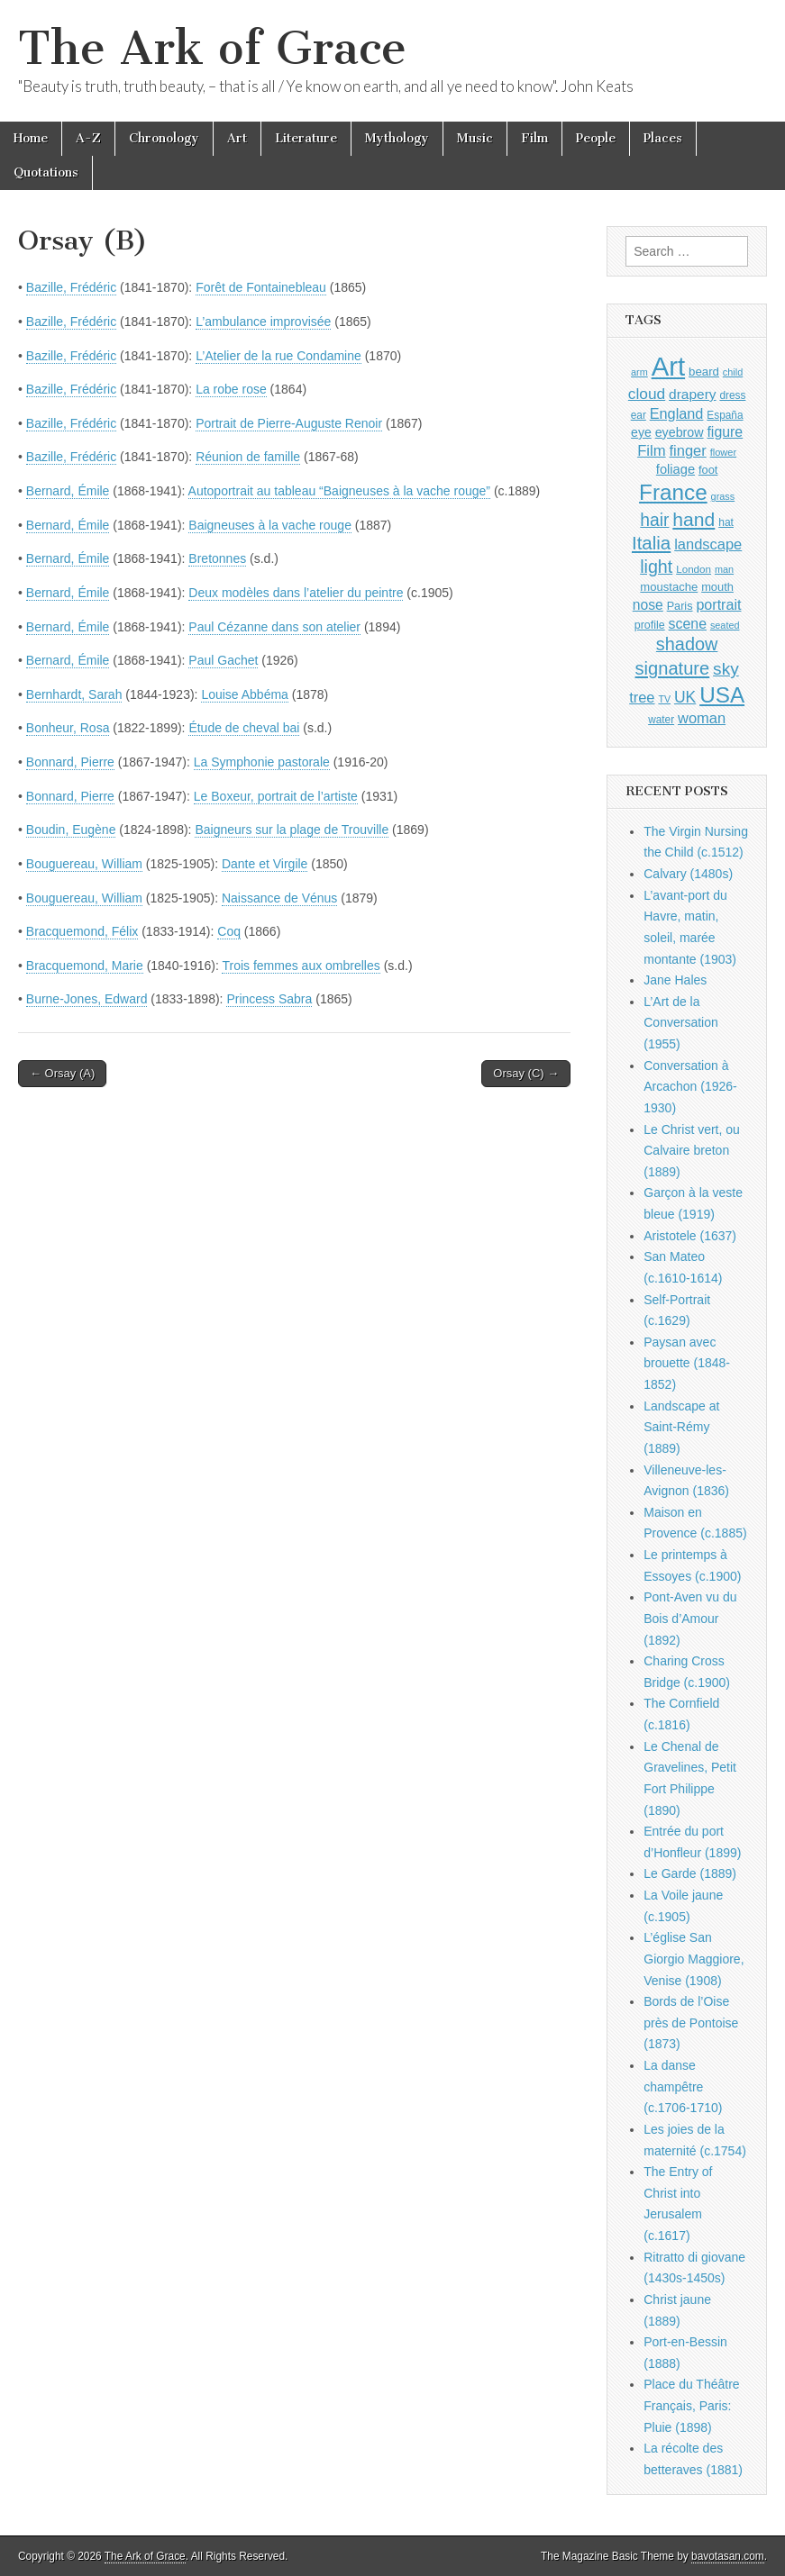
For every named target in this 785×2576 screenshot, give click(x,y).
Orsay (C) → (526, 1073)
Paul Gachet (223, 660)
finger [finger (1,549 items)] (688, 450)
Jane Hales (675, 980)
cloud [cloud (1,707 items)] (646, 394)
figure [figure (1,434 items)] (725, 432)
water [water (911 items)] (661, 719)
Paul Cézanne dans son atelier (274, 627)
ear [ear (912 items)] (638, 415)
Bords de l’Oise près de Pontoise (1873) (691, 2022)
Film (534, 138)
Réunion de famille (248, 456)
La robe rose (231, 389)
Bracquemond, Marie (84, 965)
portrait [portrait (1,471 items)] (718, 604)
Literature (306, 138)
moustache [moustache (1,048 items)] (669, 587)
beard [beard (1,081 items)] (704, 371)
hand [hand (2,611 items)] (693, 519)
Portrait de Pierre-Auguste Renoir (289, 423)
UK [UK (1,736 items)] (685, 697)
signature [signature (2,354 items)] (672, 668)
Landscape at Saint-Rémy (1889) (681, 1427)
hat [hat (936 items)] (726, 522)
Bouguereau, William (84, 864)
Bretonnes (217, 558)
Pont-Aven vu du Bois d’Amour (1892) (690, 1618)
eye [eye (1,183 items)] (641, 432)
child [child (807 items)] (733, 372)
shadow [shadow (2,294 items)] (687, 644)
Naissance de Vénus (279, 898)
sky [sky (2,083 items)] (726, 668)
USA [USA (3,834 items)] (721, 695)
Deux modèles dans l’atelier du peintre (295, 592)
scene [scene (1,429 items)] (688, 623)
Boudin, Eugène (71, 829)
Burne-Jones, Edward (87, 999)
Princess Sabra (269, 999)
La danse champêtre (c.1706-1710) (683, 2086)
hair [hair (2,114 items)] (654, 520)
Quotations (46, 172)
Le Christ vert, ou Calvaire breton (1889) (692, 1150)
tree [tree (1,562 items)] (641, 697)
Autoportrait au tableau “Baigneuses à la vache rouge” (339, 491)
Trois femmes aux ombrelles (300, 965)
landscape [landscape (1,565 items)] (708, 544)
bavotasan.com (727, 2556)
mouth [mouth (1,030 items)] (717, 587)
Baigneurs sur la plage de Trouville (291, 829)
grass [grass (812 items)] (723, 496)
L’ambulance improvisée (263, 321)
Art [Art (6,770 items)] (668, 366)
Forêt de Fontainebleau (261, 287)
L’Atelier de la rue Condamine (278, 356)
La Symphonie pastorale (262, 762)
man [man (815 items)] (724, 569)
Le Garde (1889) (690, 1873)
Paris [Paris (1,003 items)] (680, 606)
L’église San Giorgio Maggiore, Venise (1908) (694, 1958)
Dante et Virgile (264, 864)
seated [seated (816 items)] (725, 625)
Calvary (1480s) (688, 873)
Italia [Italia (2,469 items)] (651, 542)
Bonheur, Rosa (68, 728)
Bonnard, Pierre (70, 762)
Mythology (397, 138)
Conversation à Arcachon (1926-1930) (690, 1086)
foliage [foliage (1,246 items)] (675, 469)
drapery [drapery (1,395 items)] (692, 394)
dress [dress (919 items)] (732, 395)
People (596, 138)
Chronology (164, 138)
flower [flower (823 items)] (723, 452)
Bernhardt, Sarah (74, 694)
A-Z (88, 138)
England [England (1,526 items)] (677, 413)
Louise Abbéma (244, 694)
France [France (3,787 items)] (673, 492)
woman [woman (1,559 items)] (702, 718)
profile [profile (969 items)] (649, 625)
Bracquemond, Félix (82, 931)
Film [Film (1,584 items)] (651, 450)
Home (31, 138)
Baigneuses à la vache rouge (269, 525)
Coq (229, 931)
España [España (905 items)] (725, 415)
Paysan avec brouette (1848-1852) (687, 1363)
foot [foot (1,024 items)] (707, 469)
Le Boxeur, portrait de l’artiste (276, 796)
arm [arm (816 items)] (639, 372)
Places (663, 138)
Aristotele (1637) (690, 1236)
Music (475, 138)
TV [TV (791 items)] (664, 699)
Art (237, 138)
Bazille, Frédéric (71, 287)
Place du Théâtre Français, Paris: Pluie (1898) (691, 2405)
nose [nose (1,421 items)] (648, 604)
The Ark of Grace (212, 48)
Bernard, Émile (68, 491)
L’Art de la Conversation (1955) (681, 1022)
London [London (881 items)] (693, 569)
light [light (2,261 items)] (656, 566)
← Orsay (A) (62, 1073)
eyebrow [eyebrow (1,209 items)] (679, 432)
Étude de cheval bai (243, 728)
